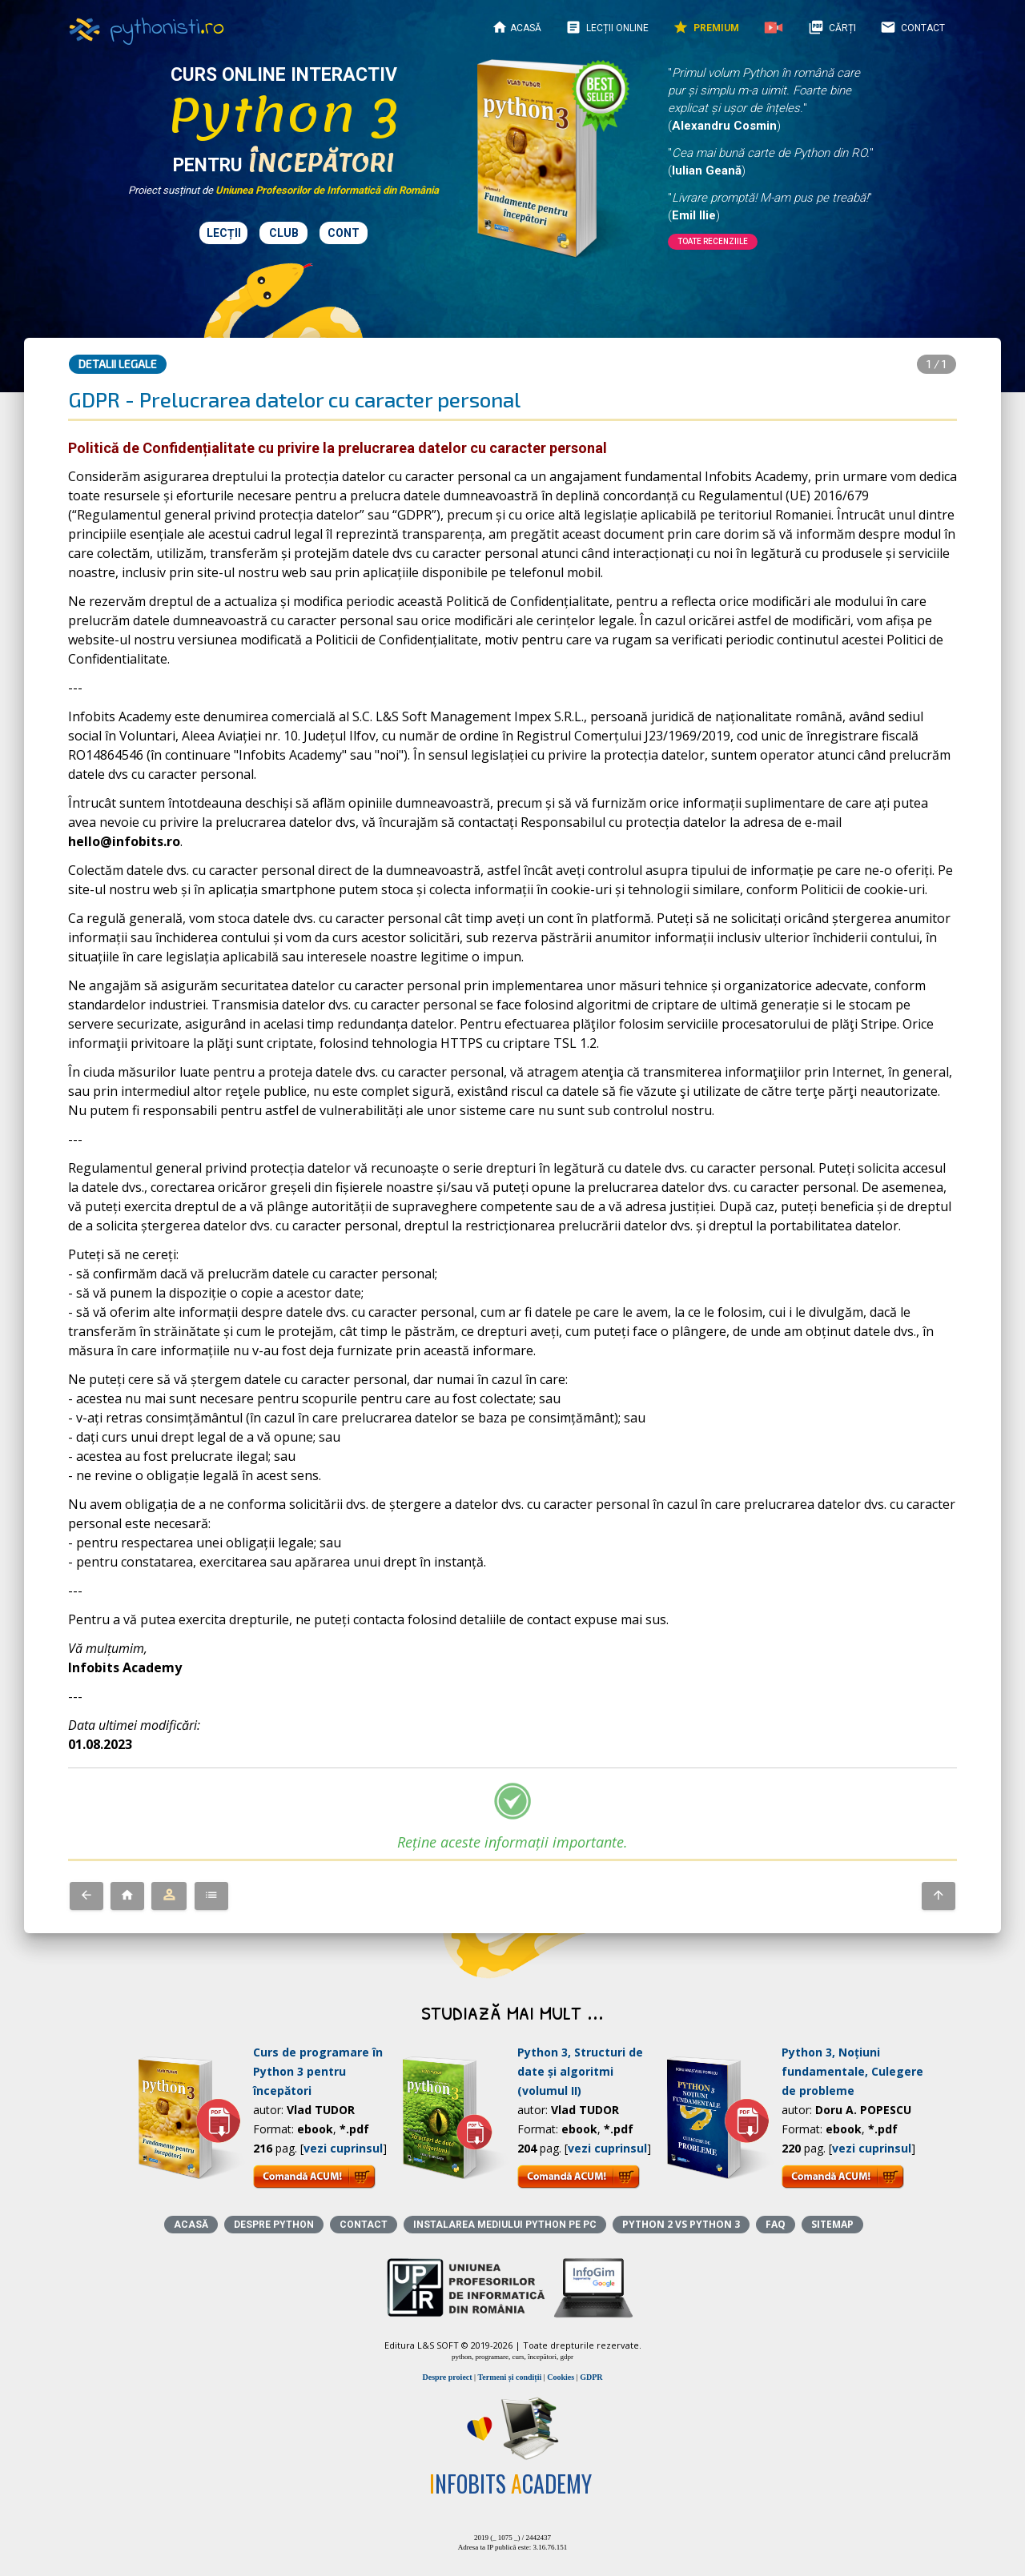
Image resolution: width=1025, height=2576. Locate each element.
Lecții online (607, 27)
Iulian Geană (707, 170)
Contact (912, 27)
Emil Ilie (694, 215)
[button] (86, 1896)
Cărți (832, 27)
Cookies (560, 2377)
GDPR (591, 2377)
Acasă (516, 27)
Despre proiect (447, 2377)
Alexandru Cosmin (724, 125)
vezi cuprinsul (343, 2148)
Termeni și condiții (510, 2377)
